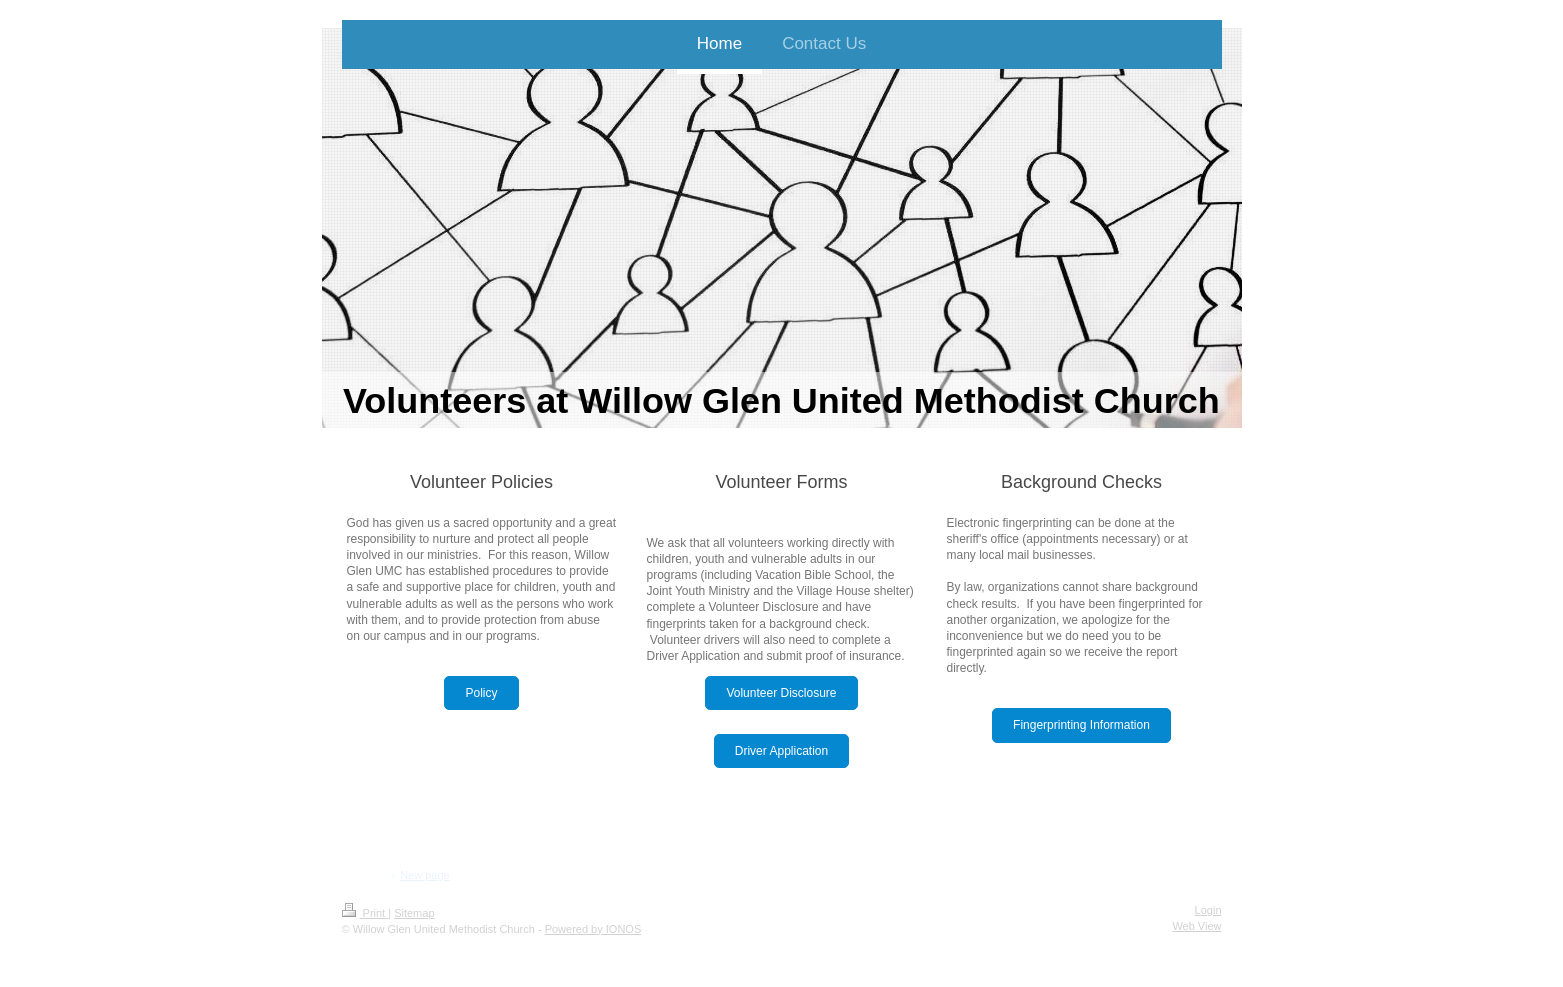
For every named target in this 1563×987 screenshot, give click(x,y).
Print (365, 913)
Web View (1196, 926)
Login (1208, 910)
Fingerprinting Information (1081, 725)
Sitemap (414, 913)
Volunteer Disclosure (781, 693)
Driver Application (781, 751)
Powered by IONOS (593, 929)
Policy (481, 693)
